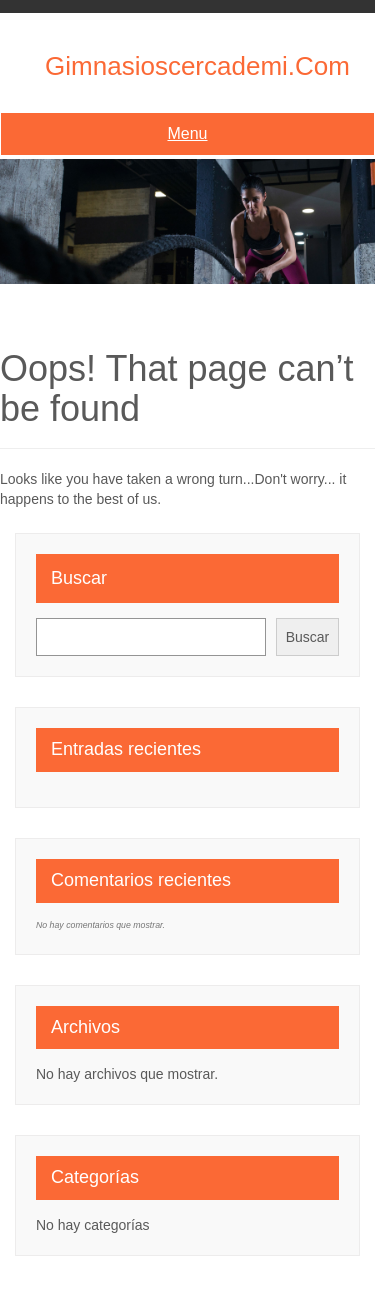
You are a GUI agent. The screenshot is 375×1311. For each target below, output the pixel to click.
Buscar (79, 578)
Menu (187, 133)
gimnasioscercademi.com (197, 66)
